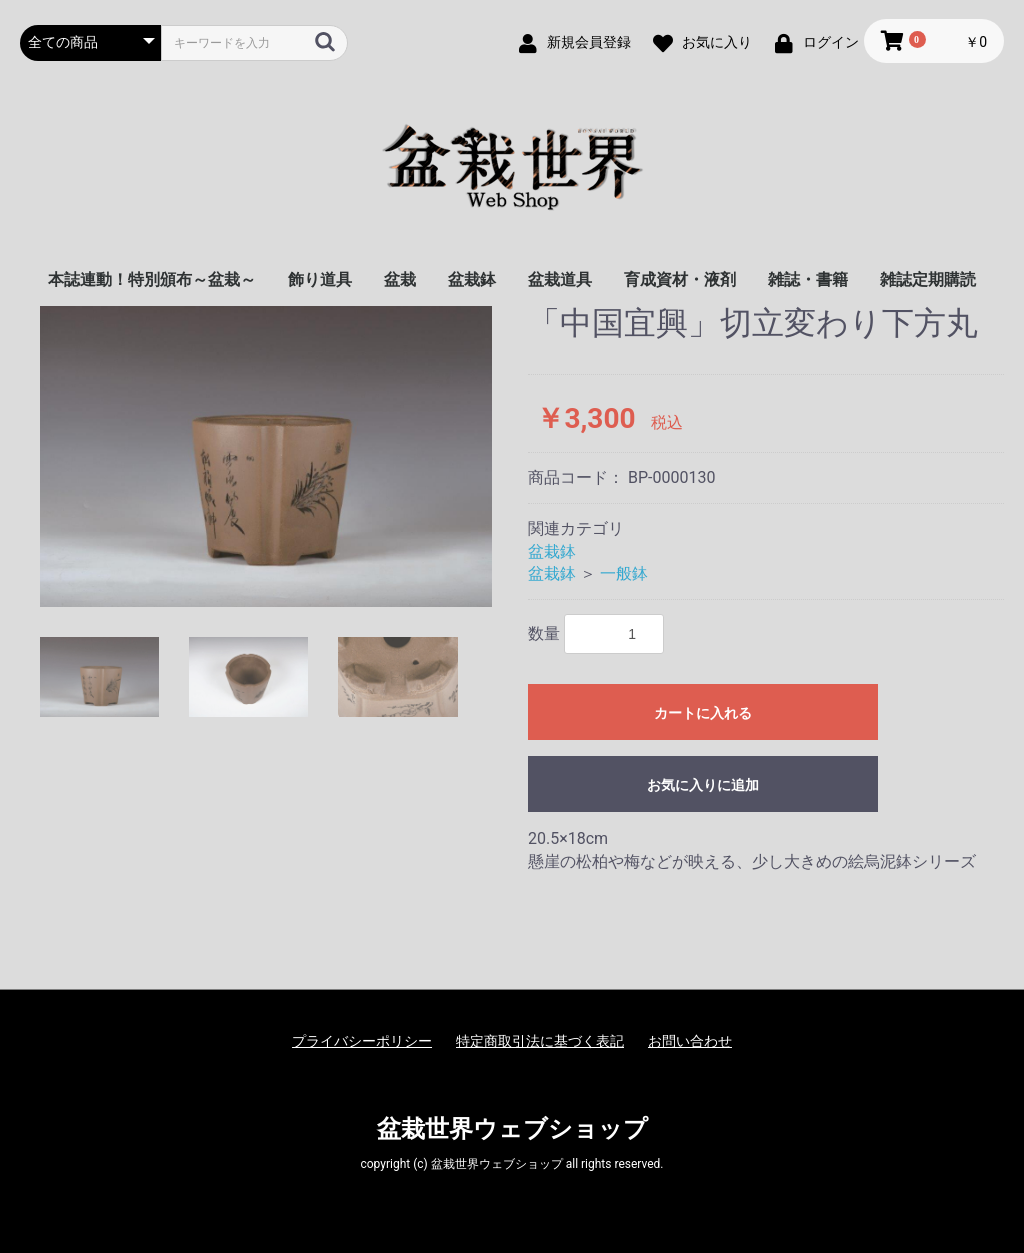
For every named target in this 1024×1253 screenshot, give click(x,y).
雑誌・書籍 (808, 279)
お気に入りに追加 (703, 785)
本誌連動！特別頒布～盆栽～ (152, 279)
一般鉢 (624, 573)
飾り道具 (320, 279)
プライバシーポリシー (362, 1041)
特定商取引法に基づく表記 (540, 1041)
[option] (266, 456)
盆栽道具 (560, 279)
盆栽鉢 (472, 279)
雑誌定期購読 (928, 279)
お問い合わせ (690, 1041)
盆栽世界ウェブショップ (512, 1129)
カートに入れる (703, 713)
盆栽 (400, 279)
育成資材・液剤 (680, 279)
